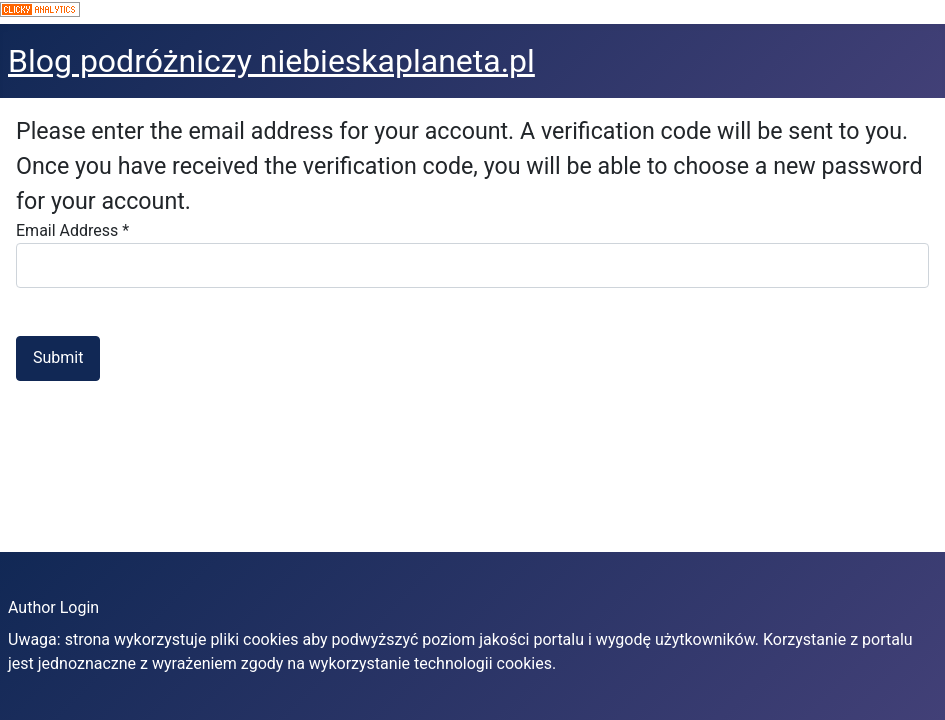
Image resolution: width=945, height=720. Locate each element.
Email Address (72, 230)
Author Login (53, 607)
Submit (58, 357)
